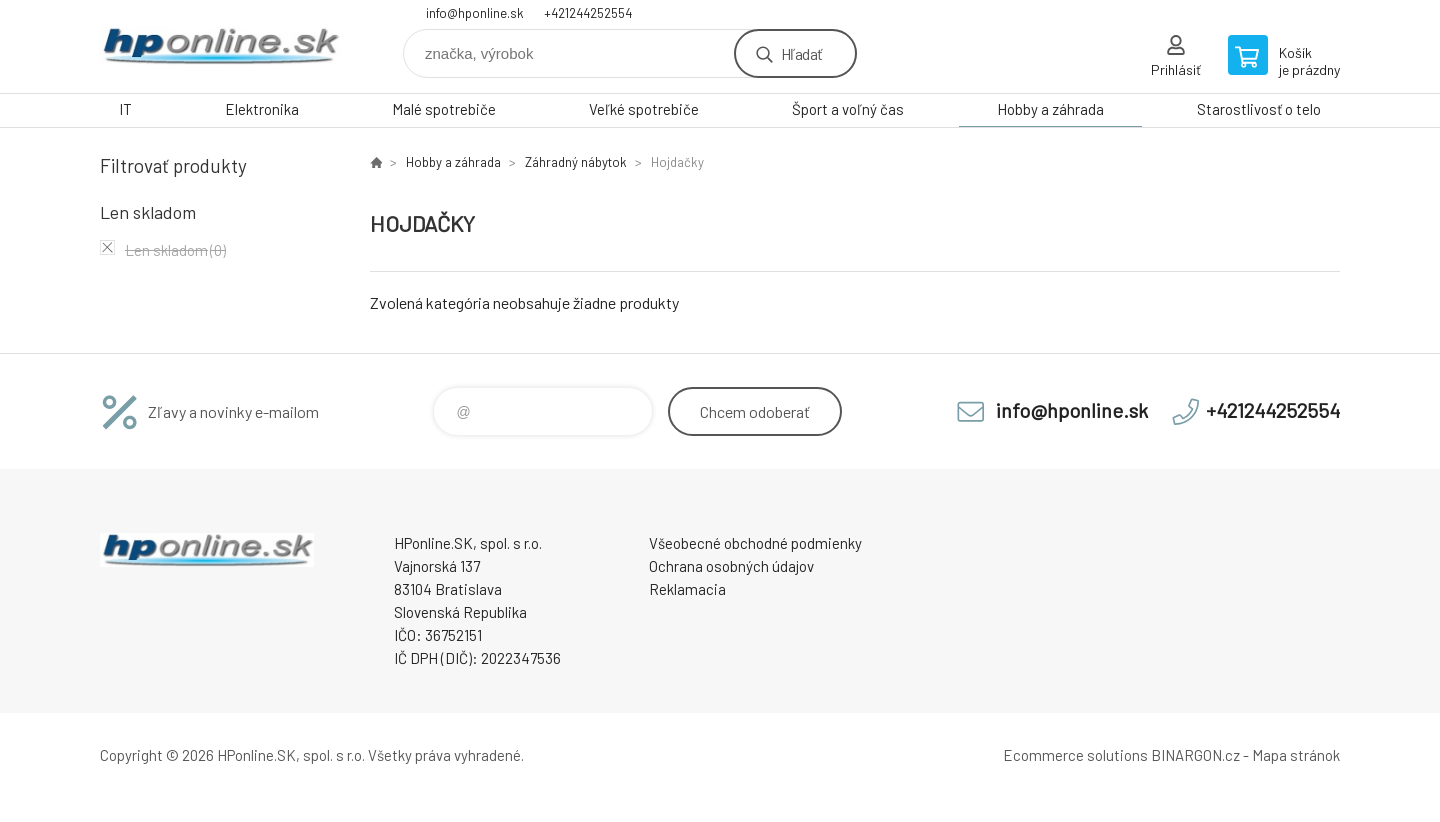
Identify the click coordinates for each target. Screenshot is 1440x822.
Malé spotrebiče (444, 109)
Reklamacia (687, 589)
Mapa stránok (1296, 755)
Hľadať (801, 53)
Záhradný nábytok (576, 162)
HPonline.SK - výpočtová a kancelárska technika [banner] (220, 46)
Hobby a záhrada (1050, 109)
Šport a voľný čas (848, 109)
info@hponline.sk (475, 13)
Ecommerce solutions (1075, 755)
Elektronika (262, 109)
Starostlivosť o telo (1259, 109)
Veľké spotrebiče (644, 109)
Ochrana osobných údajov (731, 566)
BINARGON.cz (1195, 755)
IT (125, 109)
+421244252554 (588, 13)
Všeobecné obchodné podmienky (755, 543)
